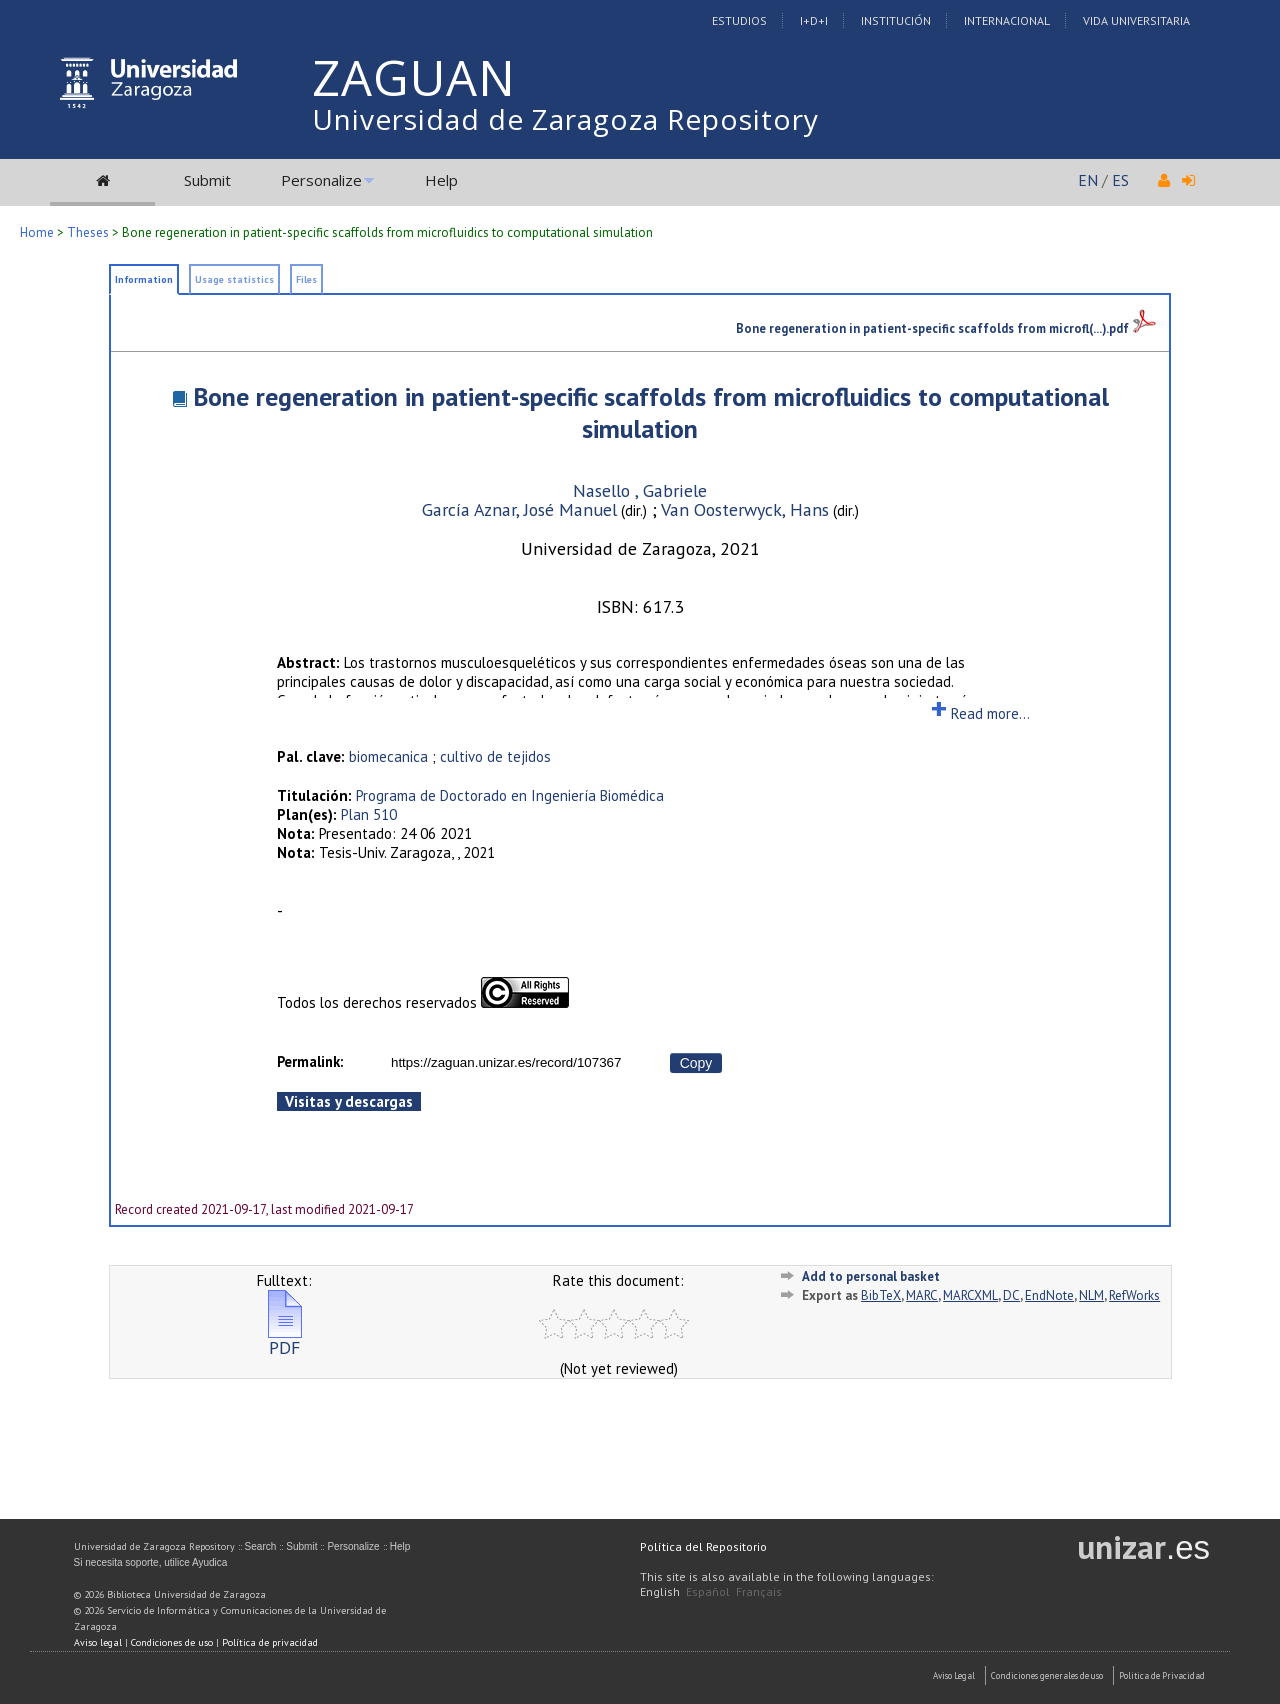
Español (708, 1591)
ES (1120, 180)
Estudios (739, 20)
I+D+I (814, 20)
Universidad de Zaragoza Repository (565, 119)
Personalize (321, 180)
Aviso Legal (954, 1675)
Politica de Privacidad (1162, 1675)
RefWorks (1134, 1295)
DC (1011, 1295)
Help (441, 180)
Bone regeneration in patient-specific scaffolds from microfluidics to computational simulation (651, 412)
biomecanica (388, 756)
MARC (922, 1295)
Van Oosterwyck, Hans (745, 509)
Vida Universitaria (1136, 20)
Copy (696, 1063)
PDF (285, 1339)
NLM (1091, 1295)
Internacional (1007, 20)
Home (37, 232)
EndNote (1049, 1295)
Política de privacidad (270, 1642)
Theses (88, 232)
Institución (896, 20)
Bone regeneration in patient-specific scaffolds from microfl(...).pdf (946, 328)
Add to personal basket (871, 1276)
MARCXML (970, 1295)
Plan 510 (369, 814)
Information (144, 279)
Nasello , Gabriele (640, 490)
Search (261, 1546)
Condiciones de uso (172, 1642)
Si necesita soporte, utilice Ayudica (151, 1562)
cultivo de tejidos (495, 756)
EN (1088, 180)
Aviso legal (98, 1642)
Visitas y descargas (349, 1101)
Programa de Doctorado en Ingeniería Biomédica (510, 795)
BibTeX (881, 1295)
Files (306, 279)
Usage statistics (234, 279)
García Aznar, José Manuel (519, 509)
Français (759, 1591)
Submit (207, 180)
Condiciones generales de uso (1047, 1675)
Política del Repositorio (703, 1546)
